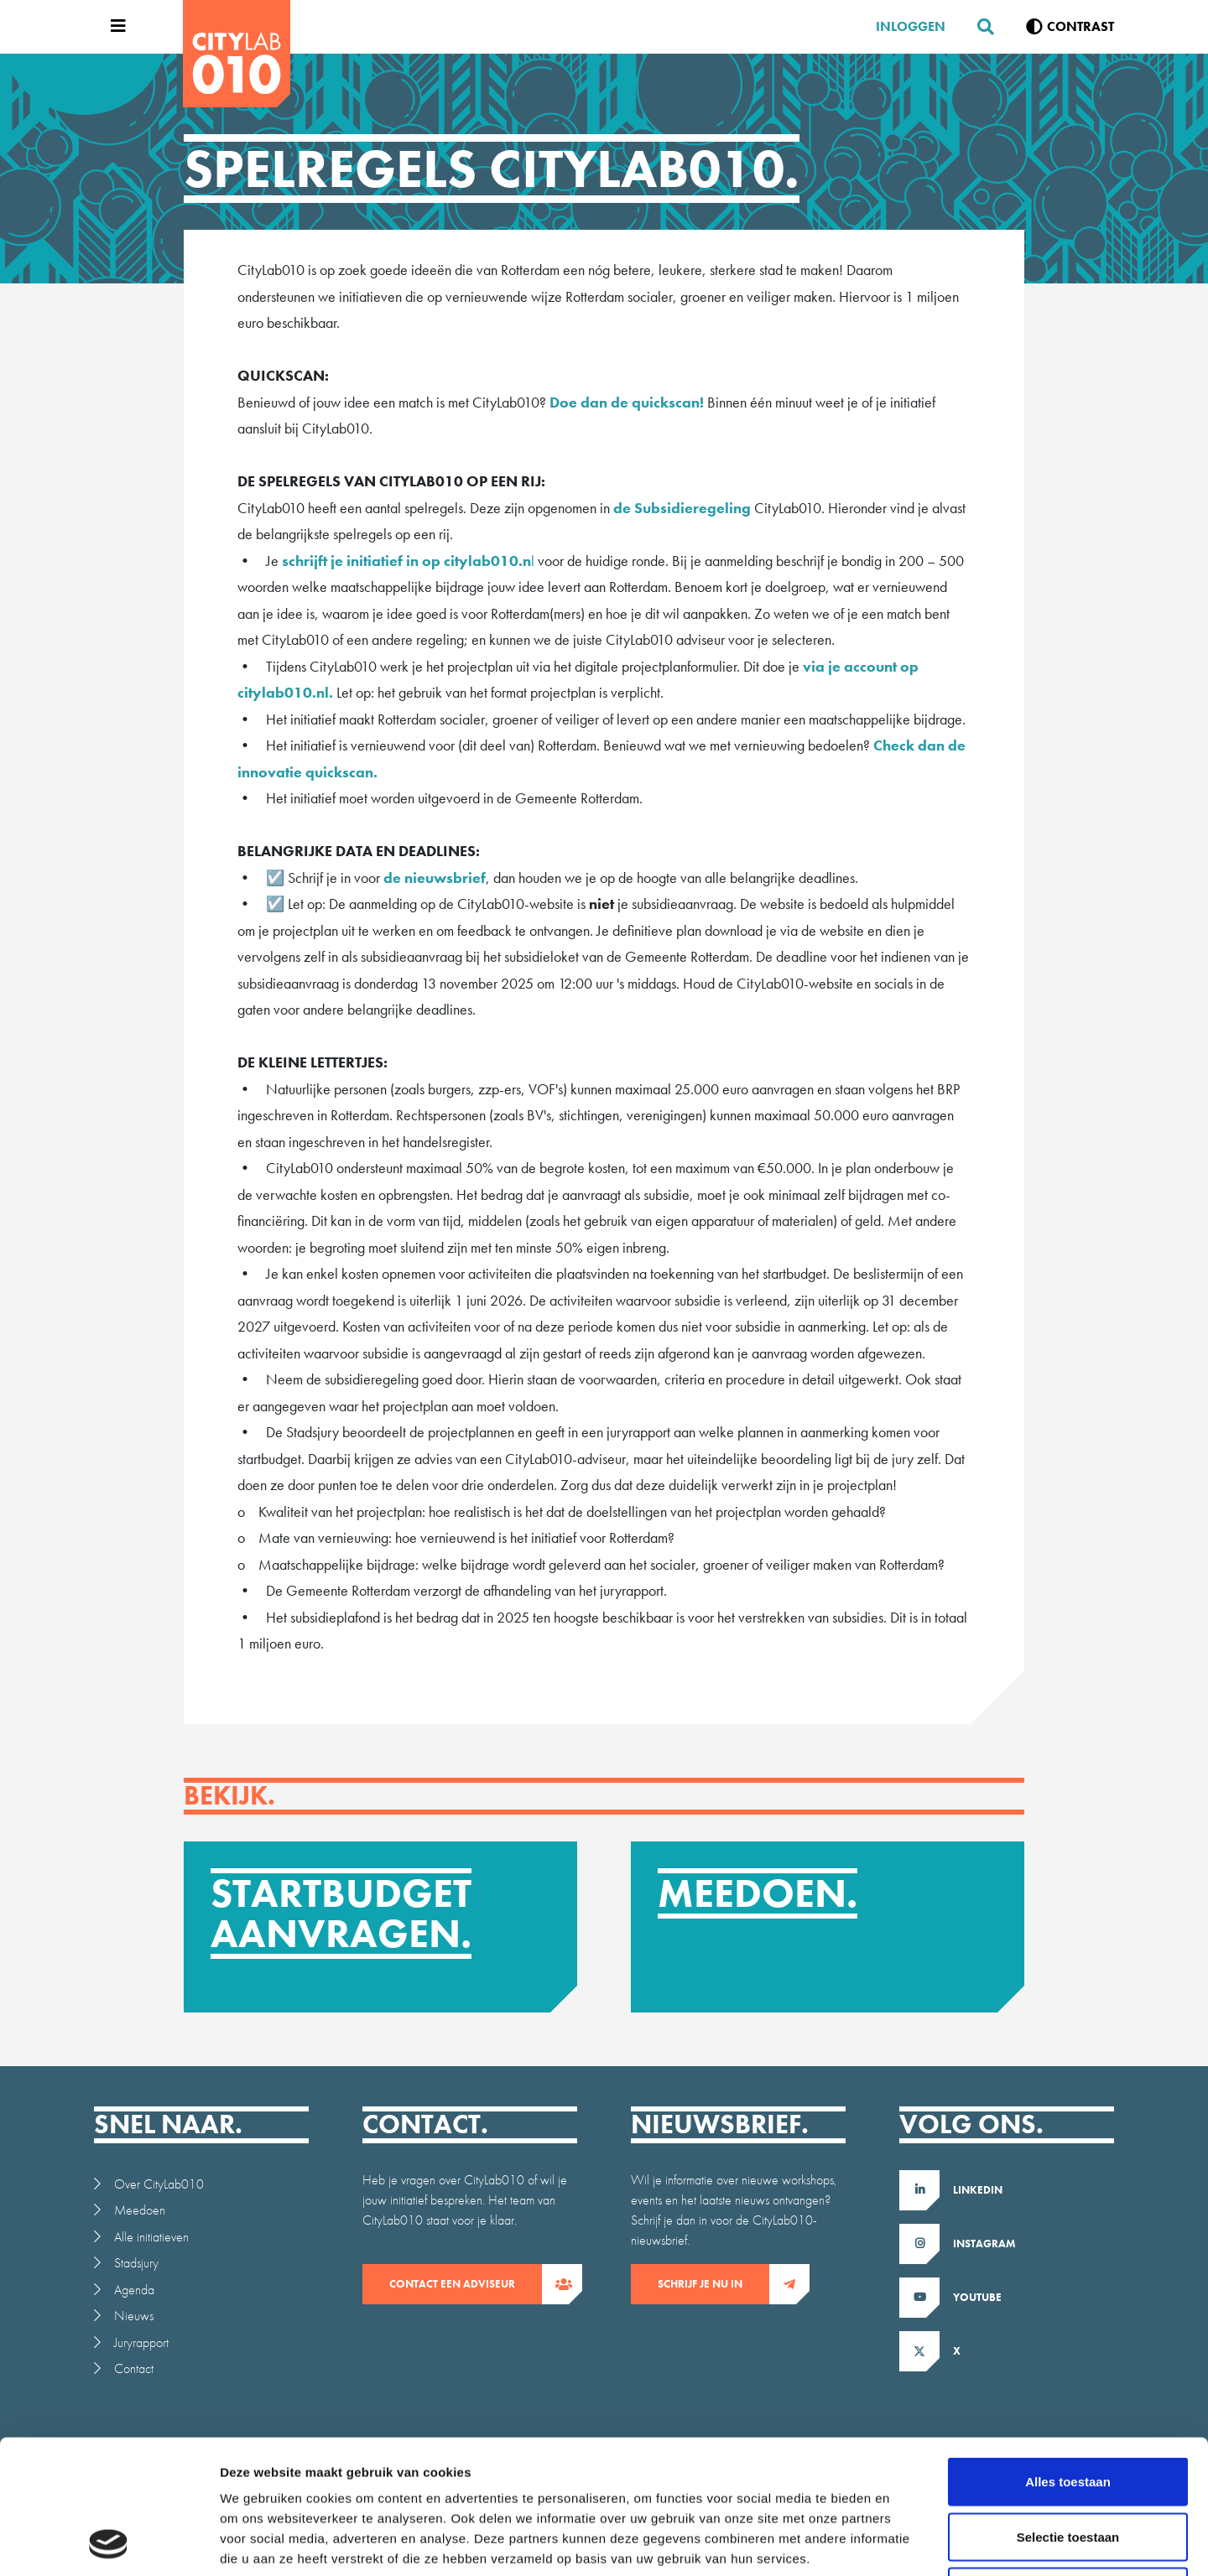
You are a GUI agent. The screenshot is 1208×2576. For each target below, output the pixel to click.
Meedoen (139, 2210)
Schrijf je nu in (713, 2284)
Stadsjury (136, 2263)
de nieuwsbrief (434, 877)
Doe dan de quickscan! (626, 402)
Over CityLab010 (159, 2184)
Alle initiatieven (151, 2237)
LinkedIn (977, 2190)
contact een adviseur (465, 2284)
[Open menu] (114, 27)
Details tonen (906, 2543)
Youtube (977, 2297)
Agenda (134, 2289)
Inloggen (910, 26)
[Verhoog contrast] (1070, 27)
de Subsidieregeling (682, 507)
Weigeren (1067, 2466)
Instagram (984, 2243)
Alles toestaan (1068, 2356)
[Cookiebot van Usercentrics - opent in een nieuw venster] (108, 2543)
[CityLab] (236, 53)
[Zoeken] (979, 27)
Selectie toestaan (1068, 2411)
